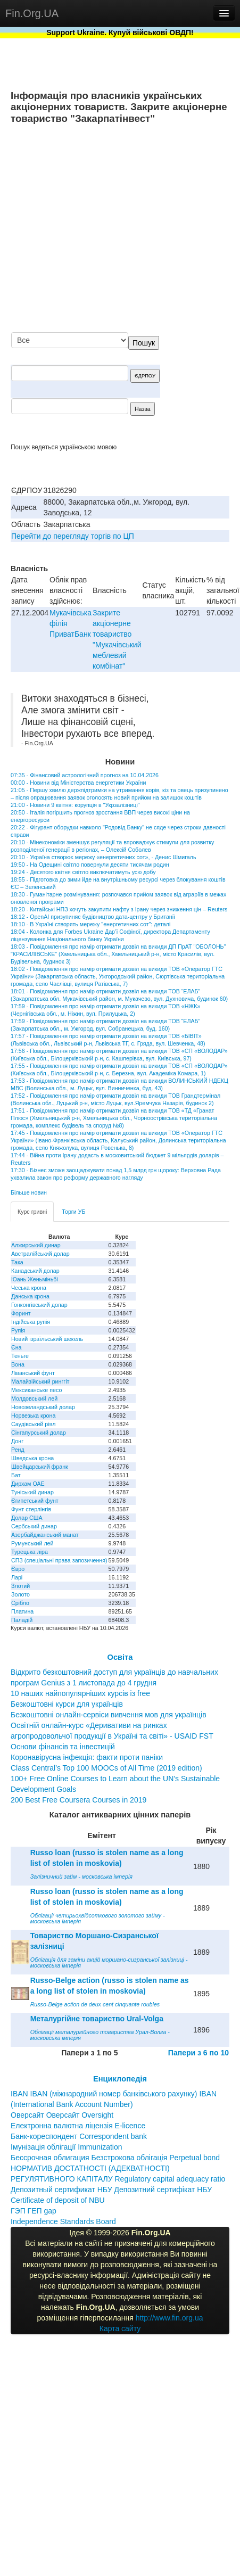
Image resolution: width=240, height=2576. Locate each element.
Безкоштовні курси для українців (67, 1704)
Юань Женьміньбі (34, 1279)
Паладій (21, 1620)
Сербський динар (34, 1526)
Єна (16, 1347)
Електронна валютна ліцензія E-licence (78, 2125)
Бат (16, 1475)
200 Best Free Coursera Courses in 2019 (78, 1800)
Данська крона (30, 1296)
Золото (20, 1594)
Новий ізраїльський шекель (47, 1339)
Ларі (16, 1577)
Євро (17, 1569)
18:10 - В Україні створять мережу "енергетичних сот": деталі (90, 924)
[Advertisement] (129, 229)
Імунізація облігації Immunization (66, 2147)
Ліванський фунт (33, 1373)
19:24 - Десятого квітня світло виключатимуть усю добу (83, 872)
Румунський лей (32, 1543)
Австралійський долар (40, 1253)
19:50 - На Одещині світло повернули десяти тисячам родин (90, 864)
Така (17, 1262)
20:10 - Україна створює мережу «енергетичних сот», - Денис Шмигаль (103, 857)
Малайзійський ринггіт (40, 1381)
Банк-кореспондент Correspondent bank (79, 2136)
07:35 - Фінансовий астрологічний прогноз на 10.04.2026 (85, 775)
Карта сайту (120, 2328)
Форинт (21, 1313)
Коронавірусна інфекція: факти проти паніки (87, 1757)
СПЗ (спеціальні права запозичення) (59, 1560)
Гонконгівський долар (39, 1305)
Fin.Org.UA (32, 13)
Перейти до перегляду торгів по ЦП (72, 536)
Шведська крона (32, 1458)
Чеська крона (28, 1288)
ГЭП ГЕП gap (33, 2211)
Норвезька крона (33, 1415)
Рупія (18, 1330)
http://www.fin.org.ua (169, 2318)
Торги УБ (73, 1211)
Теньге (20, 1356)
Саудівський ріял (33, 1424)
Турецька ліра (29, 1552)
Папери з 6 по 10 (198, 2052)
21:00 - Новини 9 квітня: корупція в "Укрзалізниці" (75, 805)
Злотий (20, 1586)
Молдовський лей (34, 1398)
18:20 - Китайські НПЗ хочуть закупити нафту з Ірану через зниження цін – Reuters (119, 909)
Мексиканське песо (36, 1390)
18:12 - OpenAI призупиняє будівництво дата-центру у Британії (93, 916)
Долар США (27, 1518)
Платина (22, 1611)
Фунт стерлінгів (31, 1509)
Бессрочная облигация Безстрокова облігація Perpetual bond (115, 2157)
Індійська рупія (30, 1322)
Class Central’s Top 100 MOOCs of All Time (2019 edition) (106, 1768)
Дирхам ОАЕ (28, 1483)
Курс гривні (32, 1211)
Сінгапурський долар (38, 1432)
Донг (17, 1441)
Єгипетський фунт (35, 1500)
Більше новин (29, 1192)
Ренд (17, 1449)
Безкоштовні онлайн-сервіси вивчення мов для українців (108, 1714)
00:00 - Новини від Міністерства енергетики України (78, 782)
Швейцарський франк (39, 1466)
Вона (17, 1364)
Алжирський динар (36, 1245)
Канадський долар (35, 1271)
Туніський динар (32, 1492)
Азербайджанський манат (45, 1535)
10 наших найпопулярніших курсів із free (80, 1693)
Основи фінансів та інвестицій (63, 1746)
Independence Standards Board (63, 2221)
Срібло (20, 1603)
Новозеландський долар (43, 1407)
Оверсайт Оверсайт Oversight (62, 2115)
